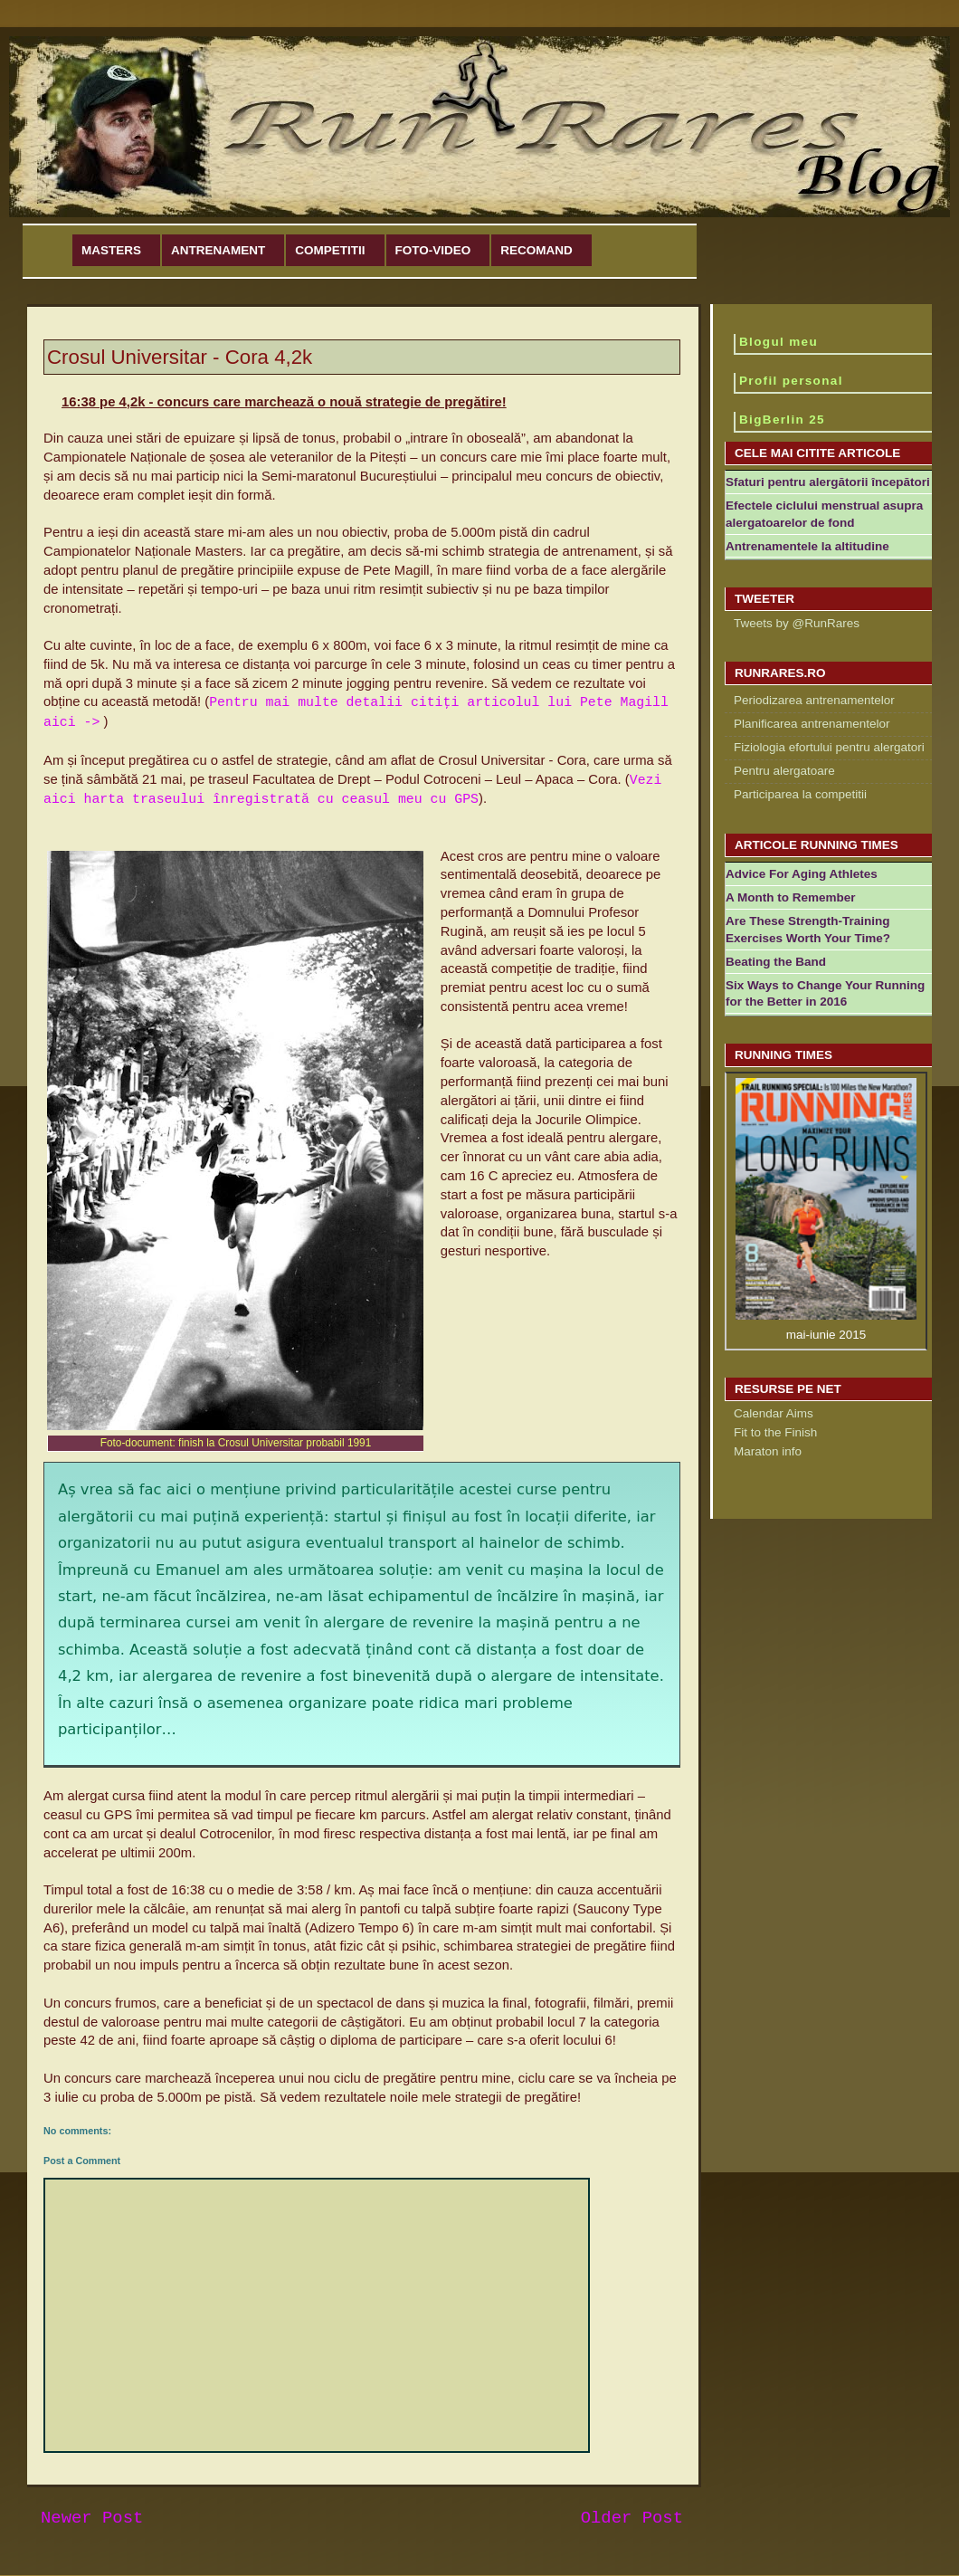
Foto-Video (433, 250)
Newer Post (92, 2518)
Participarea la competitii (800, 794)
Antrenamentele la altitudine (807, 546)
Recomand (536, 250)
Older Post (632, 2518)
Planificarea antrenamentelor (812, 723)
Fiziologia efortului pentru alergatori (829, 747)
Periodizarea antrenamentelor (814, 700)
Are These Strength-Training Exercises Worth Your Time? (808, 929)
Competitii (330, 250)
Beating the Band (776, 961)
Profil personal (791, 380)
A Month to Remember (791, 897)
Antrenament (218, 250)
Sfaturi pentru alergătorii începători (828, 482)
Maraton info (768, 1451)
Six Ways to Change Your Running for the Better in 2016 (825, 993)
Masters (111, 250)
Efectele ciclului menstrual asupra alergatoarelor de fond (824, 514)
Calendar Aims (773, 1413)
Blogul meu (778, 341)
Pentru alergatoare (784, 771)
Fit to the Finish (775, 1432)
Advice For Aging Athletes (802, 874)
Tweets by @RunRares (796, 623)
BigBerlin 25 (782, 419)
